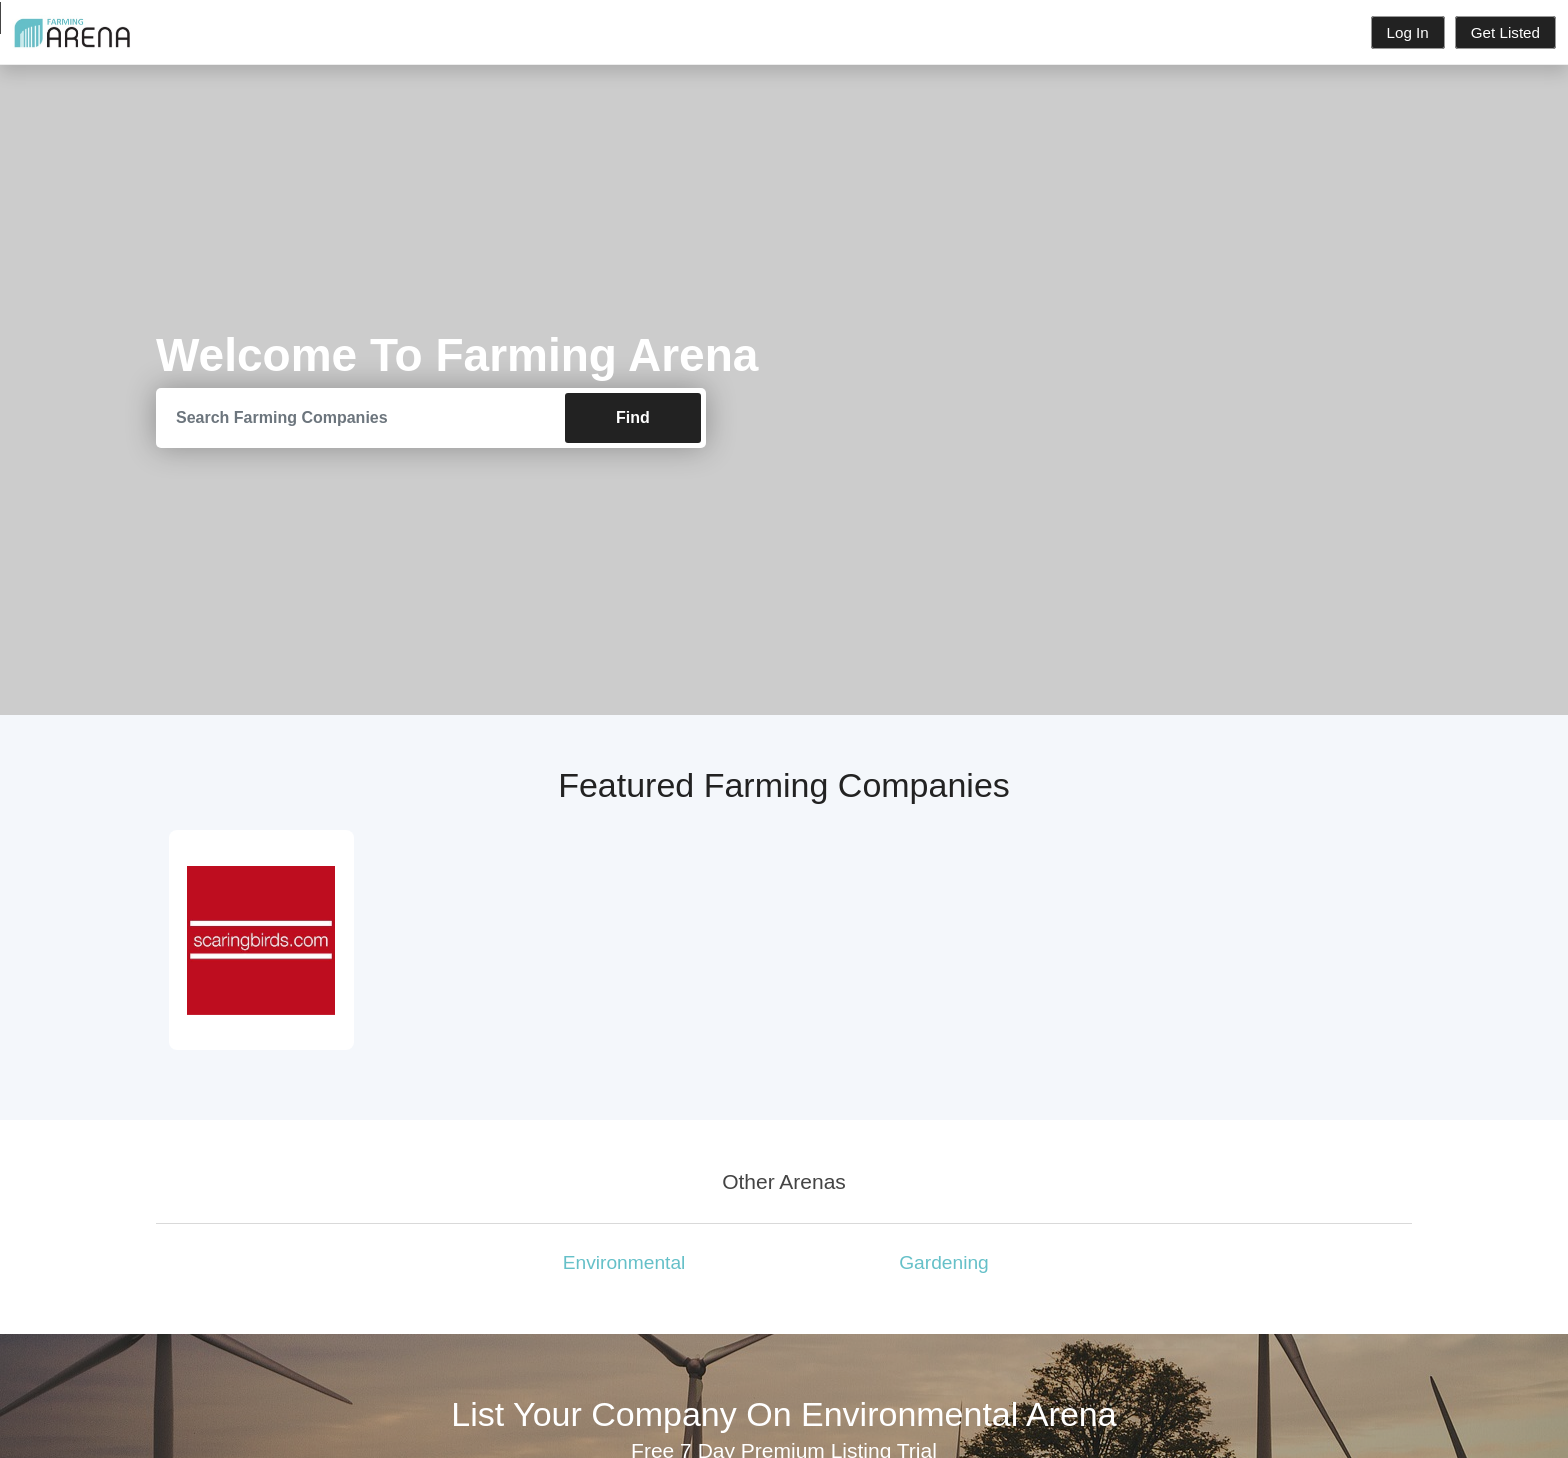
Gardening (944, 1262)
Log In (1408, 32)
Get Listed (1505, 32)
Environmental (624, 1262)
